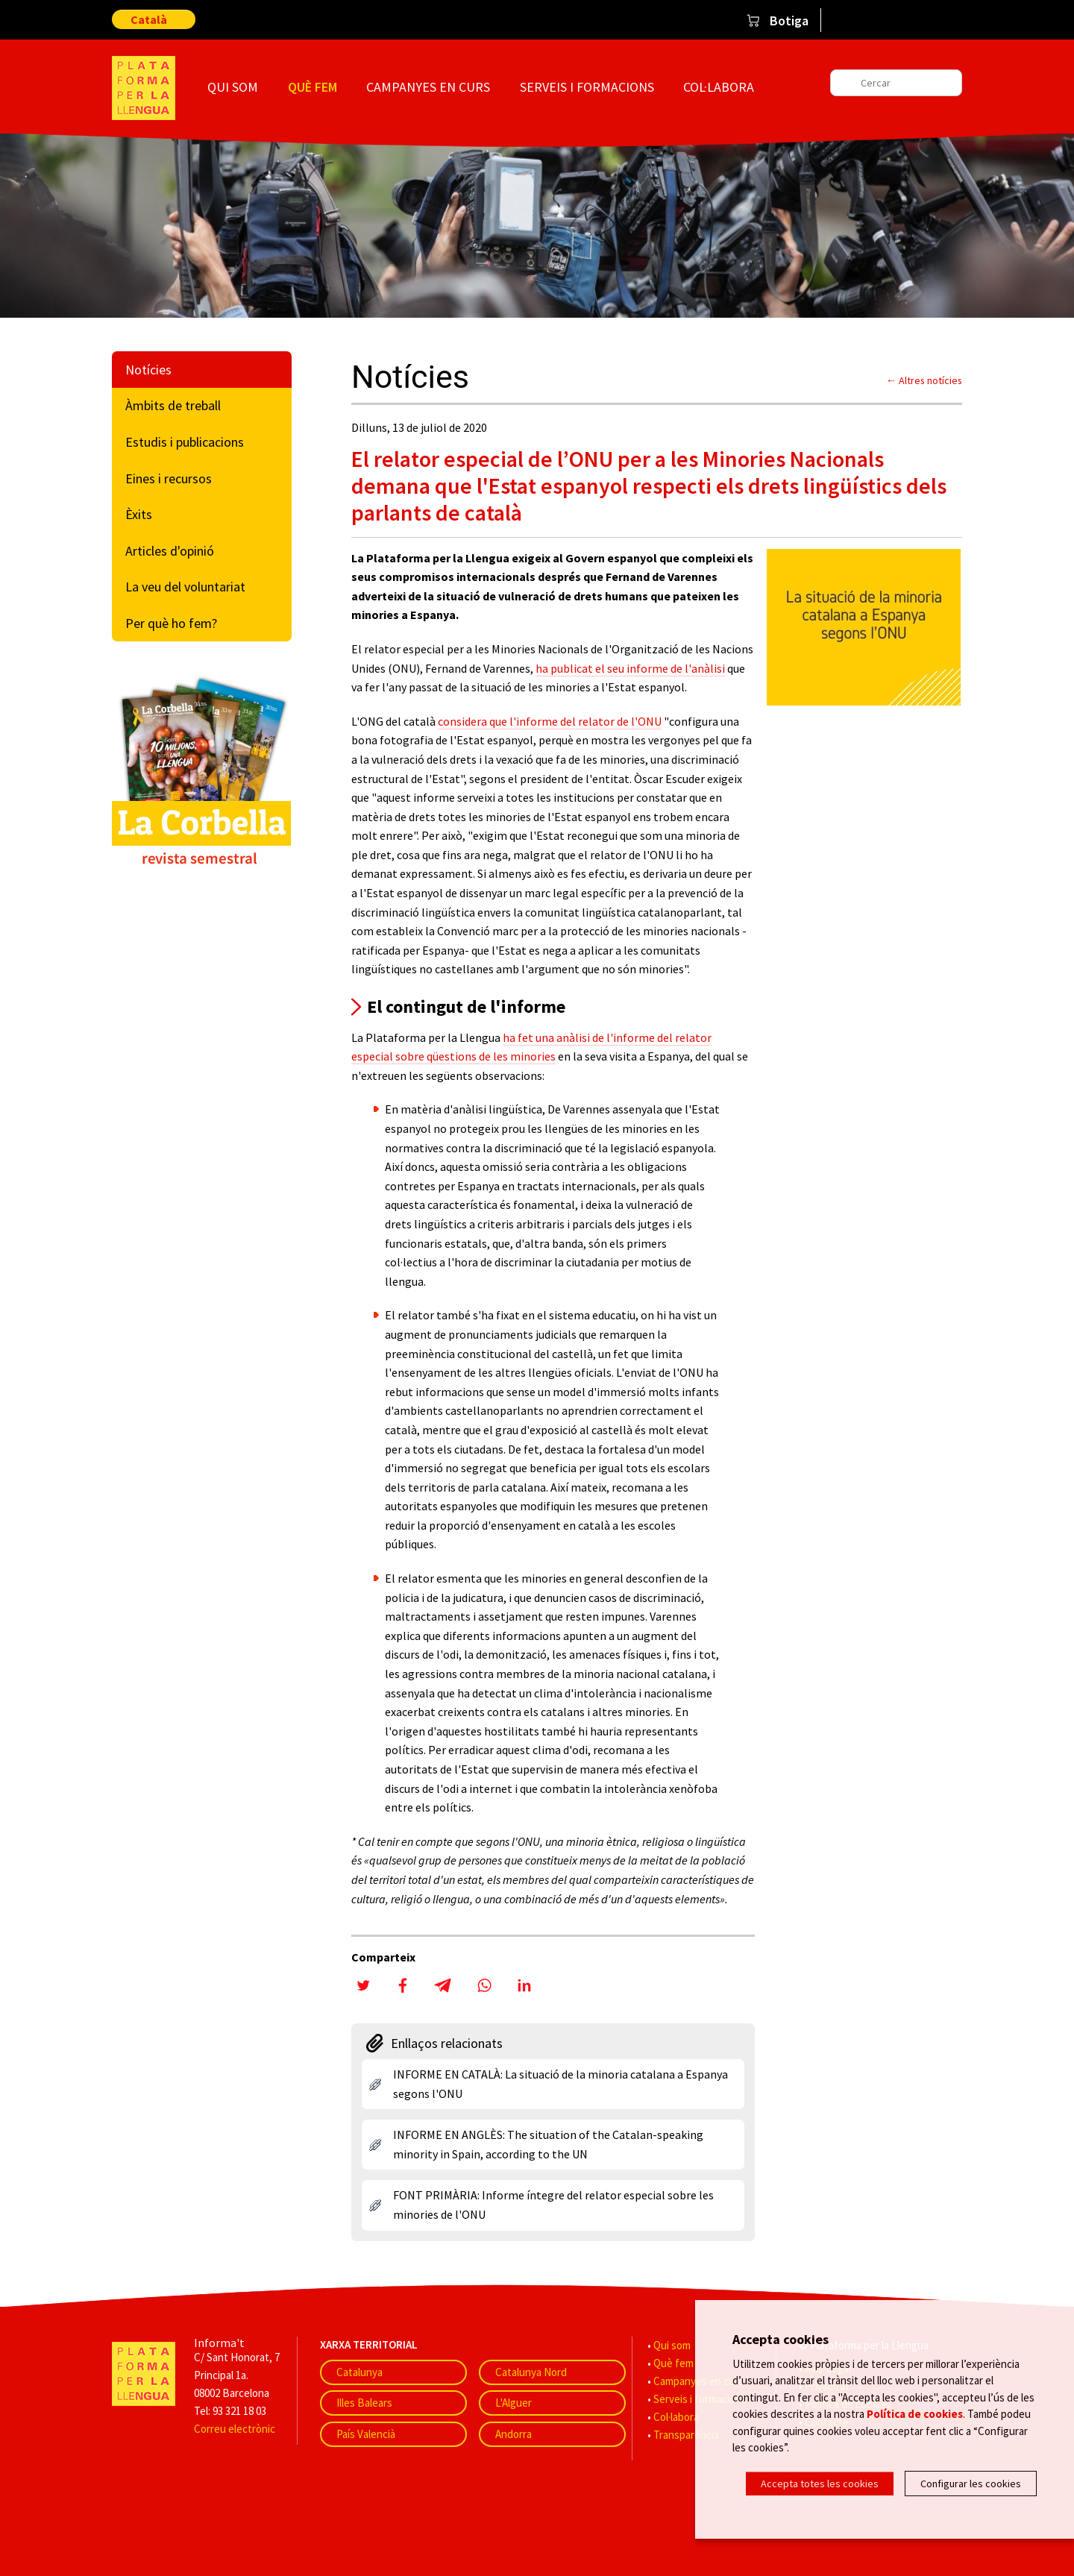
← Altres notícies (924, 380)
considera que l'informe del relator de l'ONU (550, 721)
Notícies (148, 369)
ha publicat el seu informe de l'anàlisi (630, 668)
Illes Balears (364, 2403)
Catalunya (359, 2372)
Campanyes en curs (428, 86)
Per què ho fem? (171, 623)
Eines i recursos (168, 478)
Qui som (232, 86)
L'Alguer (513, 2403)
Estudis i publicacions (184, 441)
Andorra (513, 2434)
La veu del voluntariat (185, 586)
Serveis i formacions (587, 86)
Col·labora (718, 86)
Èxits (138, 514)
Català (149, 19)
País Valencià (365, 2434)
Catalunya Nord (531, 2372)
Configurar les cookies (970, 2483)
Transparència (686, 2435)
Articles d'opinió (169, 550)
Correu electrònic (234, 2429)
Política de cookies (915, 2414)
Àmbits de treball (173, 405)
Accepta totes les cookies (820, 2483)
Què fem (312, 86)
